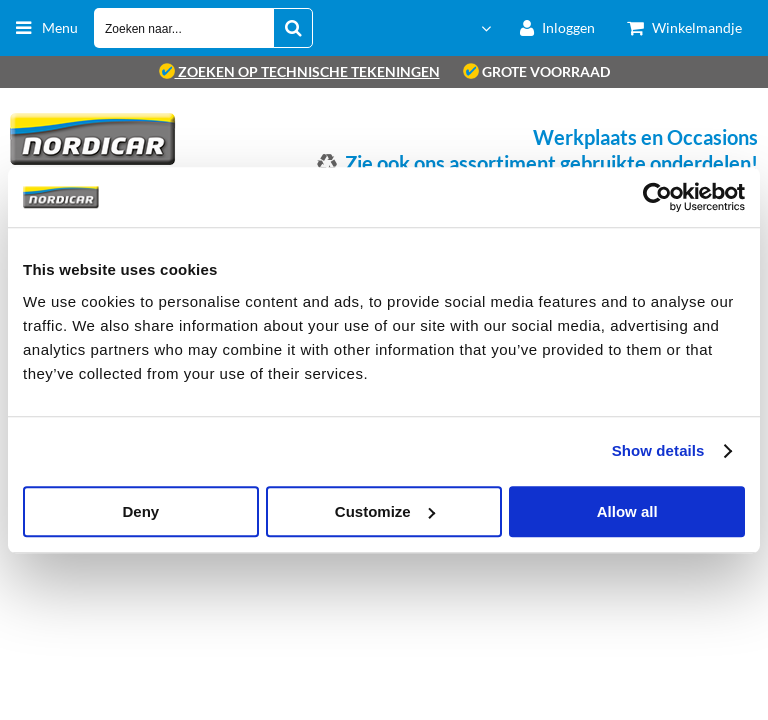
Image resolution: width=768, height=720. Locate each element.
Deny (140, 511)
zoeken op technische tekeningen (299, 71)
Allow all (627, 511)
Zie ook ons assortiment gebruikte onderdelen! (551, 163)
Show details (658, 450)
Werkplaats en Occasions (645, 137)
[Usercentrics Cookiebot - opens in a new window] (657, 197)
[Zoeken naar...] (293, 28)
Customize (385, 511)
